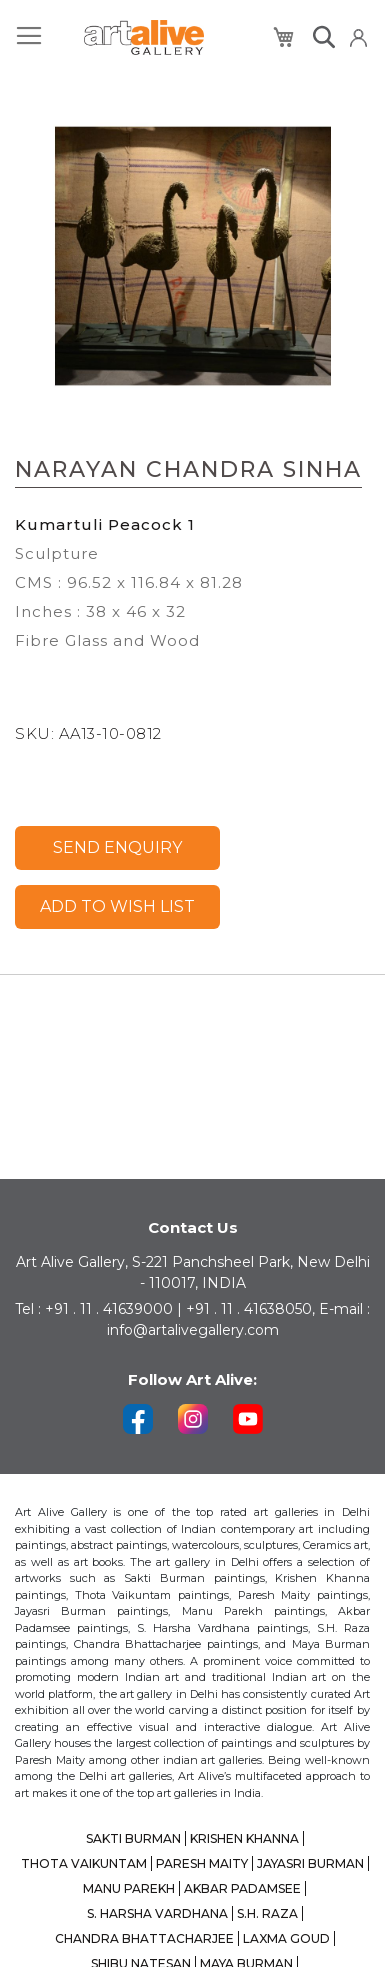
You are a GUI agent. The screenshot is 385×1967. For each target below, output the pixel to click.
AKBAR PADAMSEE (242, 1888)
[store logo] (144, 37)
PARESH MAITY (202, 1863)
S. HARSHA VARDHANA (157, 1913)
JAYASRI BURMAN (310, 1863)
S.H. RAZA (267, 1913)
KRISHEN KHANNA (244, 1838)
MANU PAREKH (129, 1888)
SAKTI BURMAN (133, 1838)
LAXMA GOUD (286, 1938)
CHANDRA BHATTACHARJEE (144, 1938)
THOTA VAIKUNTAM (84, 1863)
